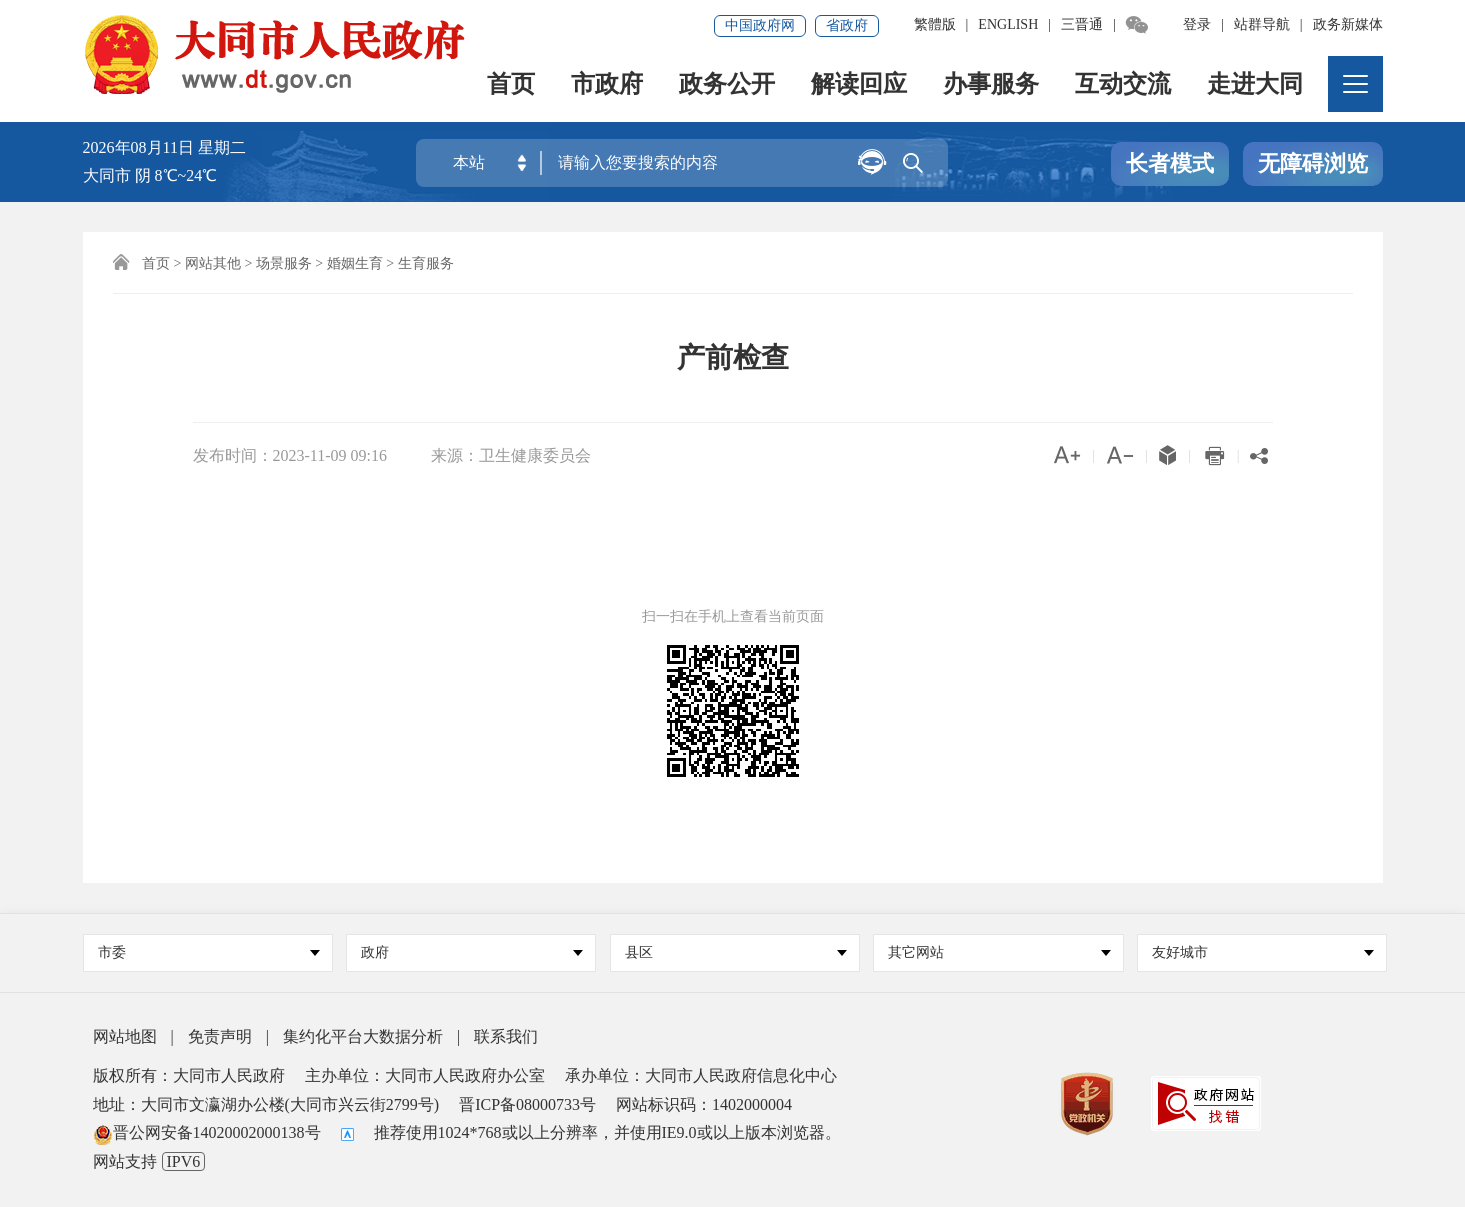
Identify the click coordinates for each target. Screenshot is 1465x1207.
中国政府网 (760, 25)
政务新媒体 (1348, 24)
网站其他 (213, 263)
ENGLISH (1008, 24)
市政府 (607, 85)
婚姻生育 (355, 263)
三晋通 (1082, 24)
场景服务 (284, 263)
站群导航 (1262, 24)
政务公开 (727, 85)
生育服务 (426, 263)
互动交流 (1123, 85)
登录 (1197, 24)
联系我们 (506, 1036)
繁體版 (935, 24)
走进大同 (1255, 85)
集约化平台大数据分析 (363, 1036)
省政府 (847, 25)
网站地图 (125, 1036)
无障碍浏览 (1313, 163)
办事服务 (991, 85)
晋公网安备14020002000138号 (207, 1132)
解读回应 (859, 85)
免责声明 (220, 1036)
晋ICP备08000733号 (527, 1104)
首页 (511, 85)
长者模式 (1170, 163)
